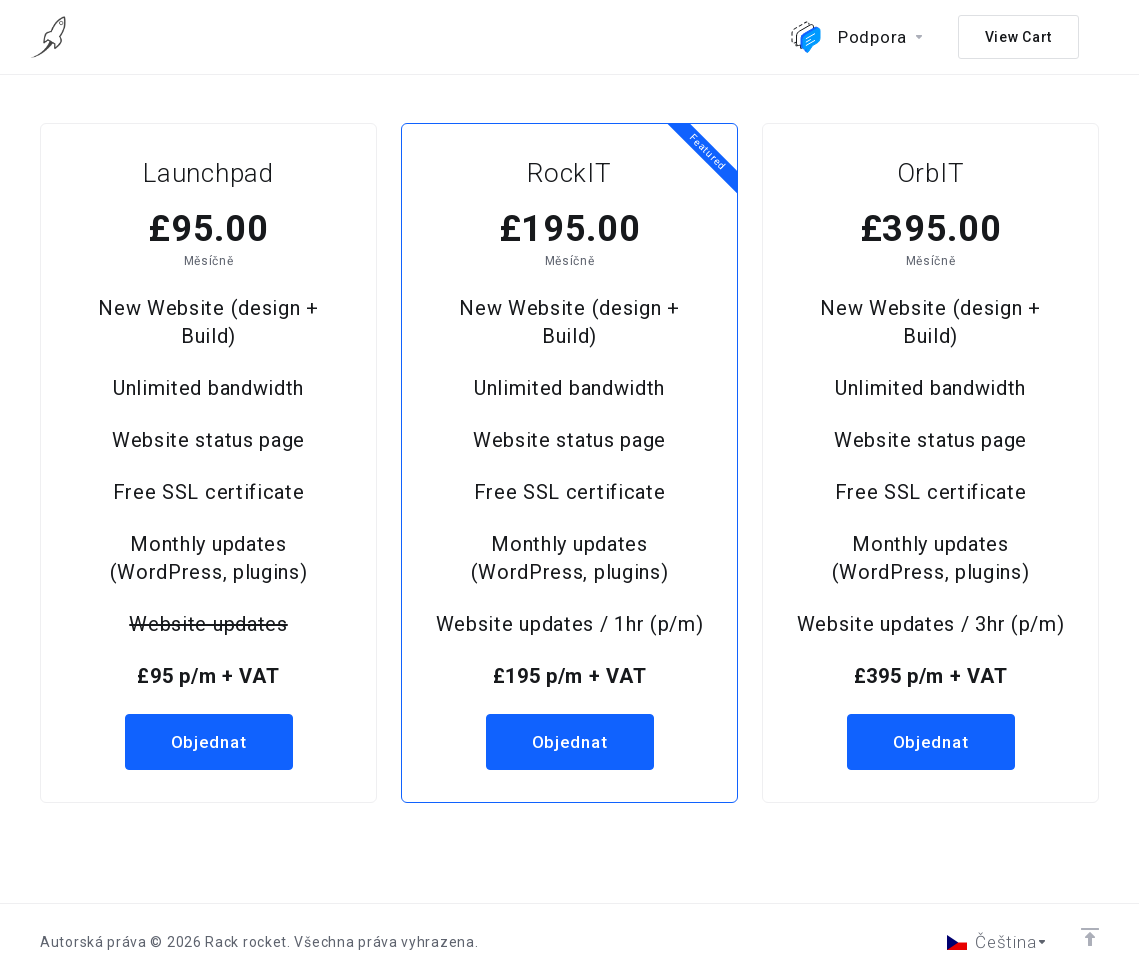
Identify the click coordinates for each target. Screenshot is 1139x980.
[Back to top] (1090, 937)
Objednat (209, 742)
